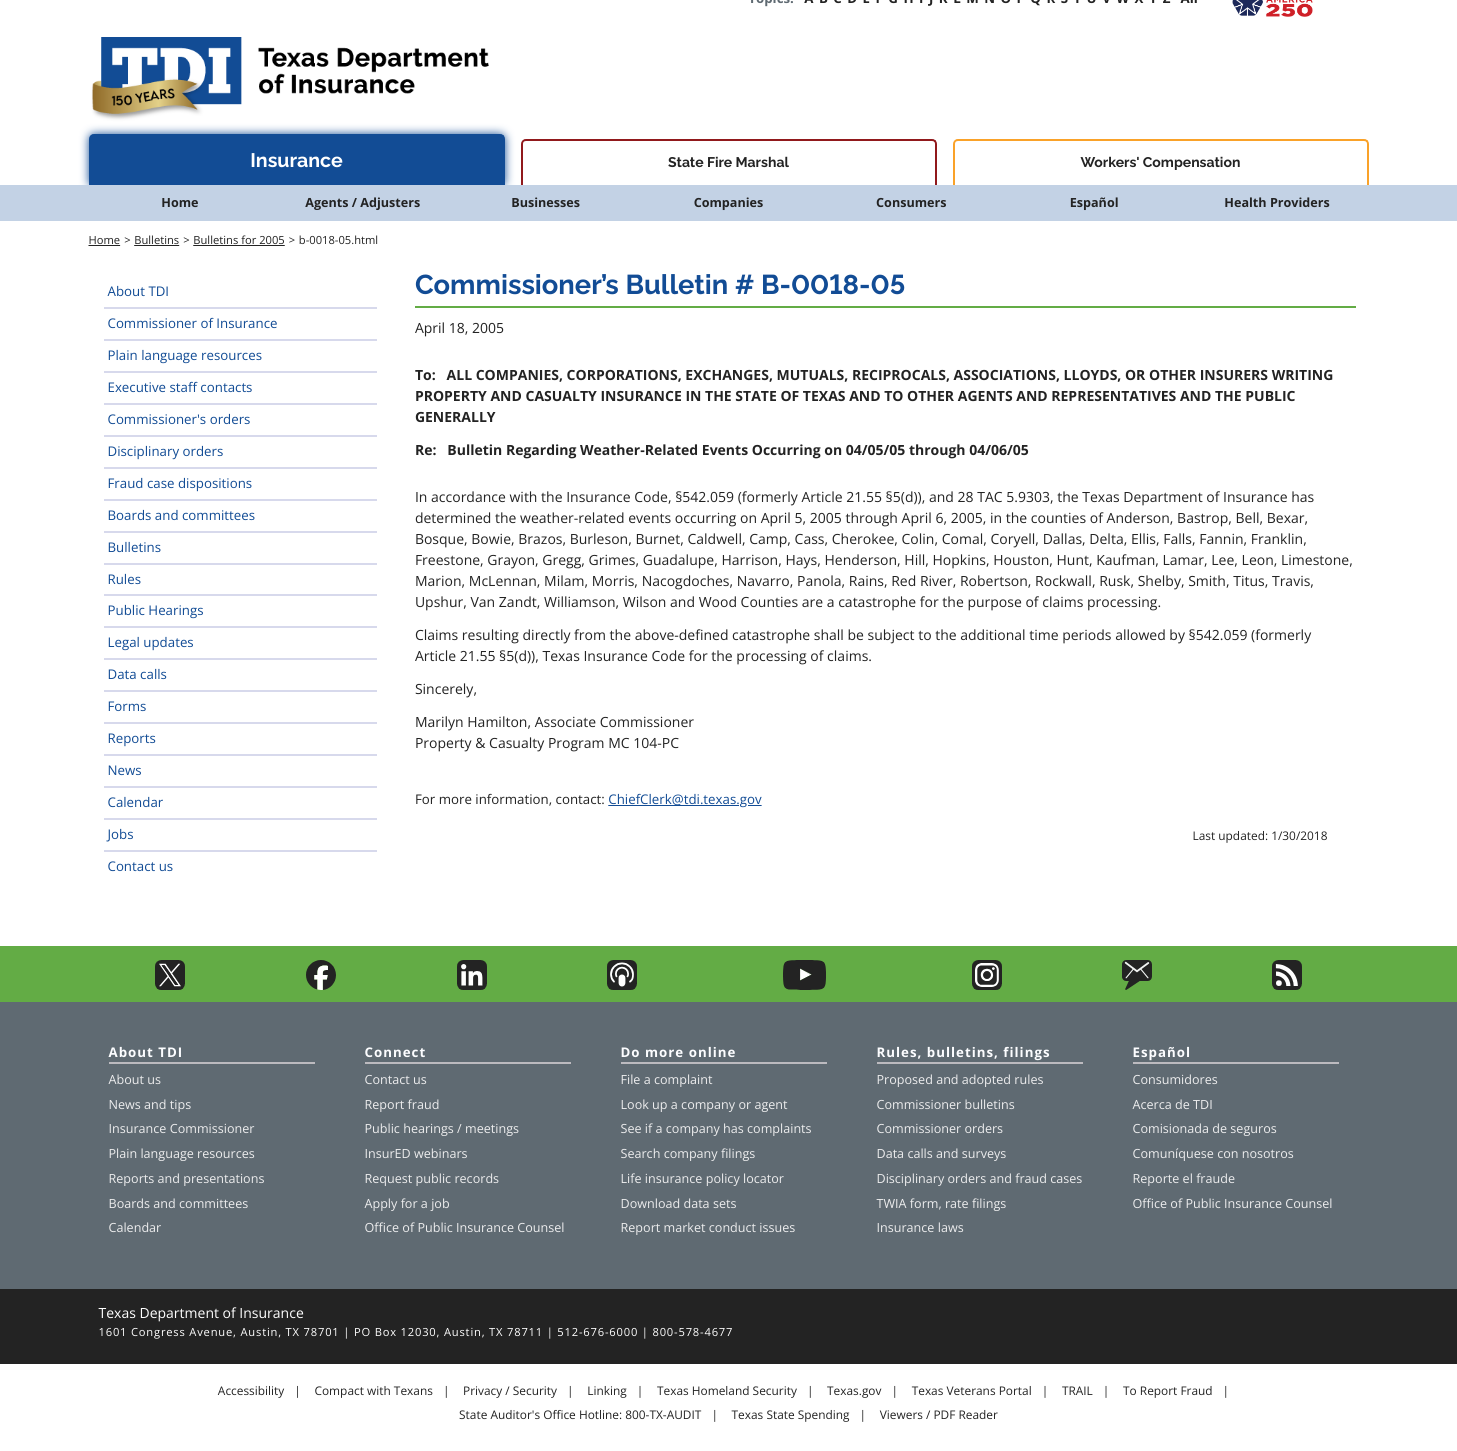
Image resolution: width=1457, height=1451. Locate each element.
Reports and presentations (187, 1178)
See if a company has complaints (716, 1128)
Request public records (432, 1178)
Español (1094, 202)
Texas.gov (854, 1391)
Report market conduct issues (708, 1227)
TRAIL (1077, 1391)
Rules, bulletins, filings (964, 1053)
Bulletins (156, 240)
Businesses (545, 202)
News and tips (150, 1104)
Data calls (137, 674)
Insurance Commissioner (182, 1128)
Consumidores (1175, 1079)
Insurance (296, 160)
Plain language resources (185, 355)
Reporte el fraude (1184, 1178)
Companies (729, 202)
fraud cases (1048, 1178)
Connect (396, 1053)
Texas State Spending (791, 1415)
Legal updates (151, 642)
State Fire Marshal (728, 163)
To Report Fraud (1168, 1391)
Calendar (136, 802)
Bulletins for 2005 (239, 240)
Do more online (679, 1053)
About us (135, 1079)
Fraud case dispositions (180, 483)
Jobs (121, 834)
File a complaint (667, 1079)
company (708, 1104)
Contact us (141, 866)
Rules (125, 579)
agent (770, 1104)
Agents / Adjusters (362, 202)
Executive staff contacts (180, 387)
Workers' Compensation (1161, 163)
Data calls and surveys (942, 1153)
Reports (132, 738)
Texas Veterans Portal (972, 1391)
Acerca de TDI (1173, 1104)
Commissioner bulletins (946, 1104)
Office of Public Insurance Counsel (465, 1227)
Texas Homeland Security (727, 1391)
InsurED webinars (416, 1153)
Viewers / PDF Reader (939, 1415)
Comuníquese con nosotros (1213, 1153)
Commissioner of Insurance (193, 323)
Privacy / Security (510, 1391)
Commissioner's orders (179, 419)
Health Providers (1276, 202)
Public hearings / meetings (442, 1128)
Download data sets (679, 1203)
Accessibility (251, 1391)
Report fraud (402, 1104)
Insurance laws (920, 1227)
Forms (127, 706)
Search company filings (688, 1153)
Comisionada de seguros (1205, 1128)
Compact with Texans (373, 1391)
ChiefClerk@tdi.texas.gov (684, 799)
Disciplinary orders (166, 451)
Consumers (911, 202)
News (125, 770)
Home (179, 202)
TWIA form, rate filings (942, 1203)
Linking (607, 1391)
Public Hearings (156, 610)
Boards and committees (182, 515)
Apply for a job (407, 1203)
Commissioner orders (940, 1128)
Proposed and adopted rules (960, 1079)
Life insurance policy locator (702, 1178)
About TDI (139, 291)
